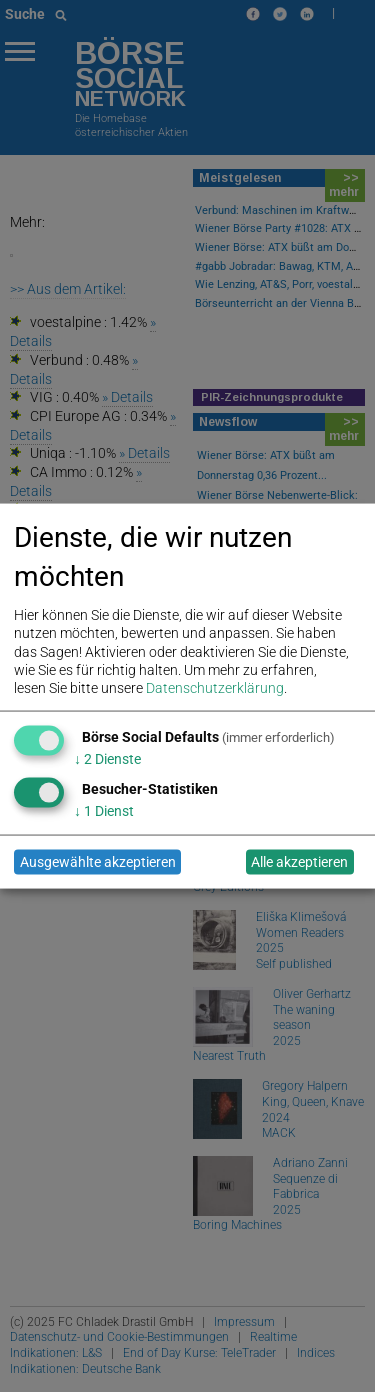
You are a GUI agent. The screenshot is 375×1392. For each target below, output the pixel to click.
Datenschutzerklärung (215, 687)
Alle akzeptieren (299, 862)
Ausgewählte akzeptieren (98, 862)
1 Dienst (104, 810)
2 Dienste (107, 758)
